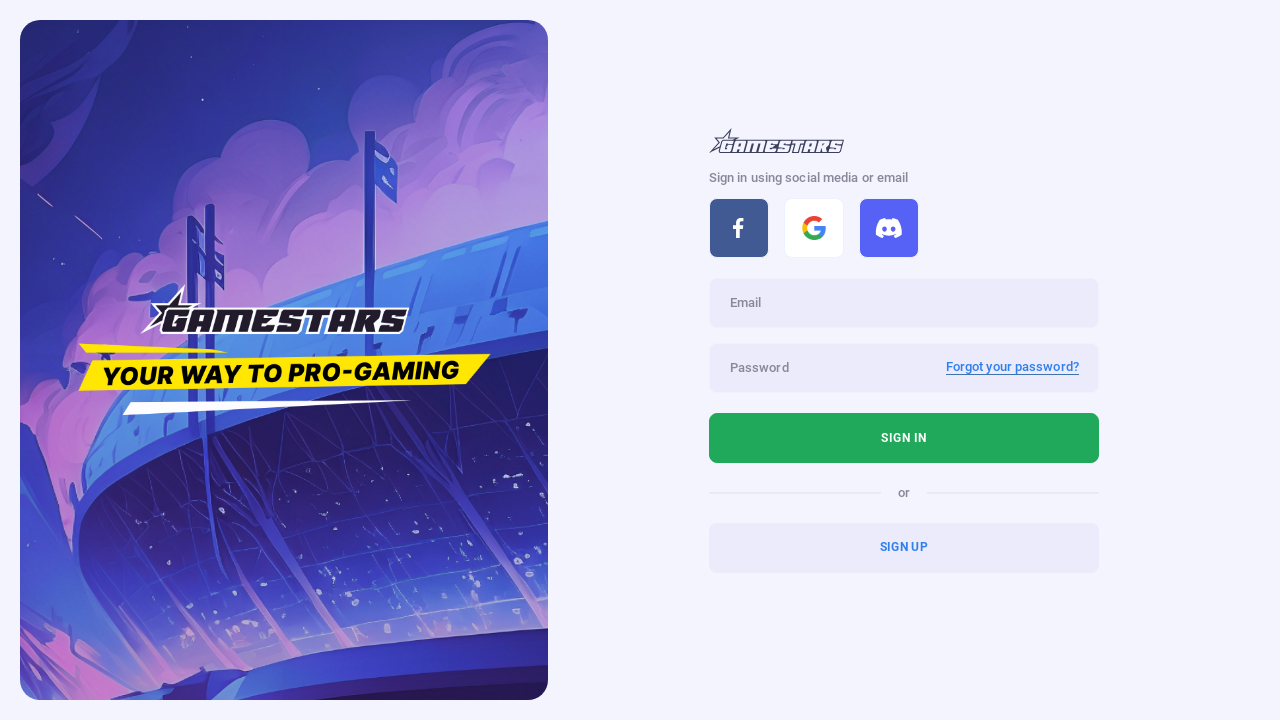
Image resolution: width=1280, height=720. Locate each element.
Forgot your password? (1012, 366)
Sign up (904, 547)
